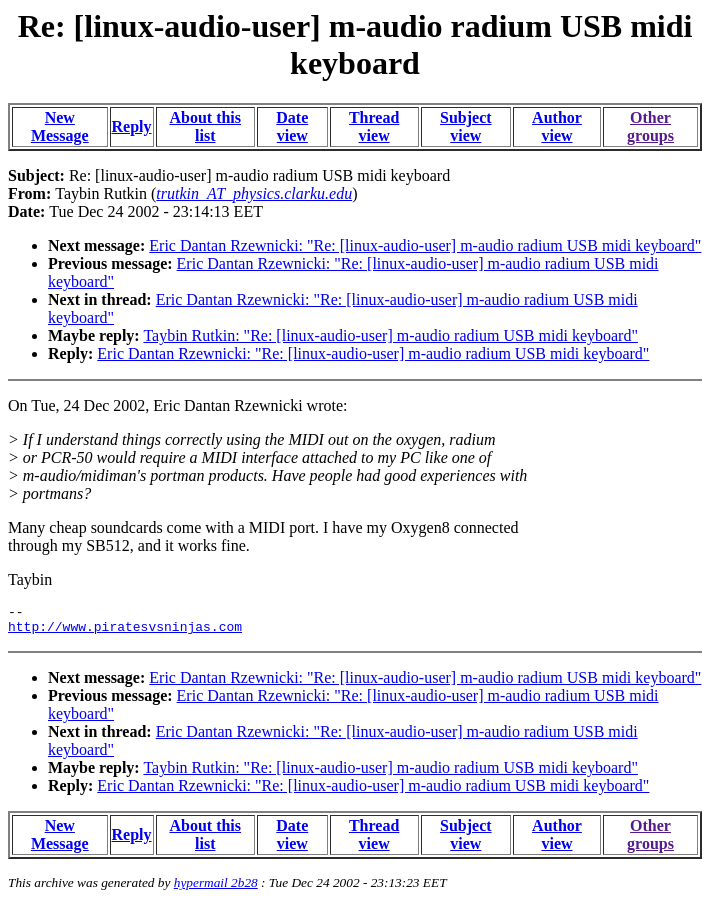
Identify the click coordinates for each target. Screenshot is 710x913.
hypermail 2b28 (216, 888)
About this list (205, 126)
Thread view (374, 126)
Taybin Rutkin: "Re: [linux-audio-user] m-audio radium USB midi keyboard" (390, 335)
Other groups (650, 126)
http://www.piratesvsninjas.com (125, 632)
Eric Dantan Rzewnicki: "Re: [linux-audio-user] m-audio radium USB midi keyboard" (425, 245)
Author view (557, 126)
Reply (132, 126)
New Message (60, 126)
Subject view (466, 126)
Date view (292, 126)
